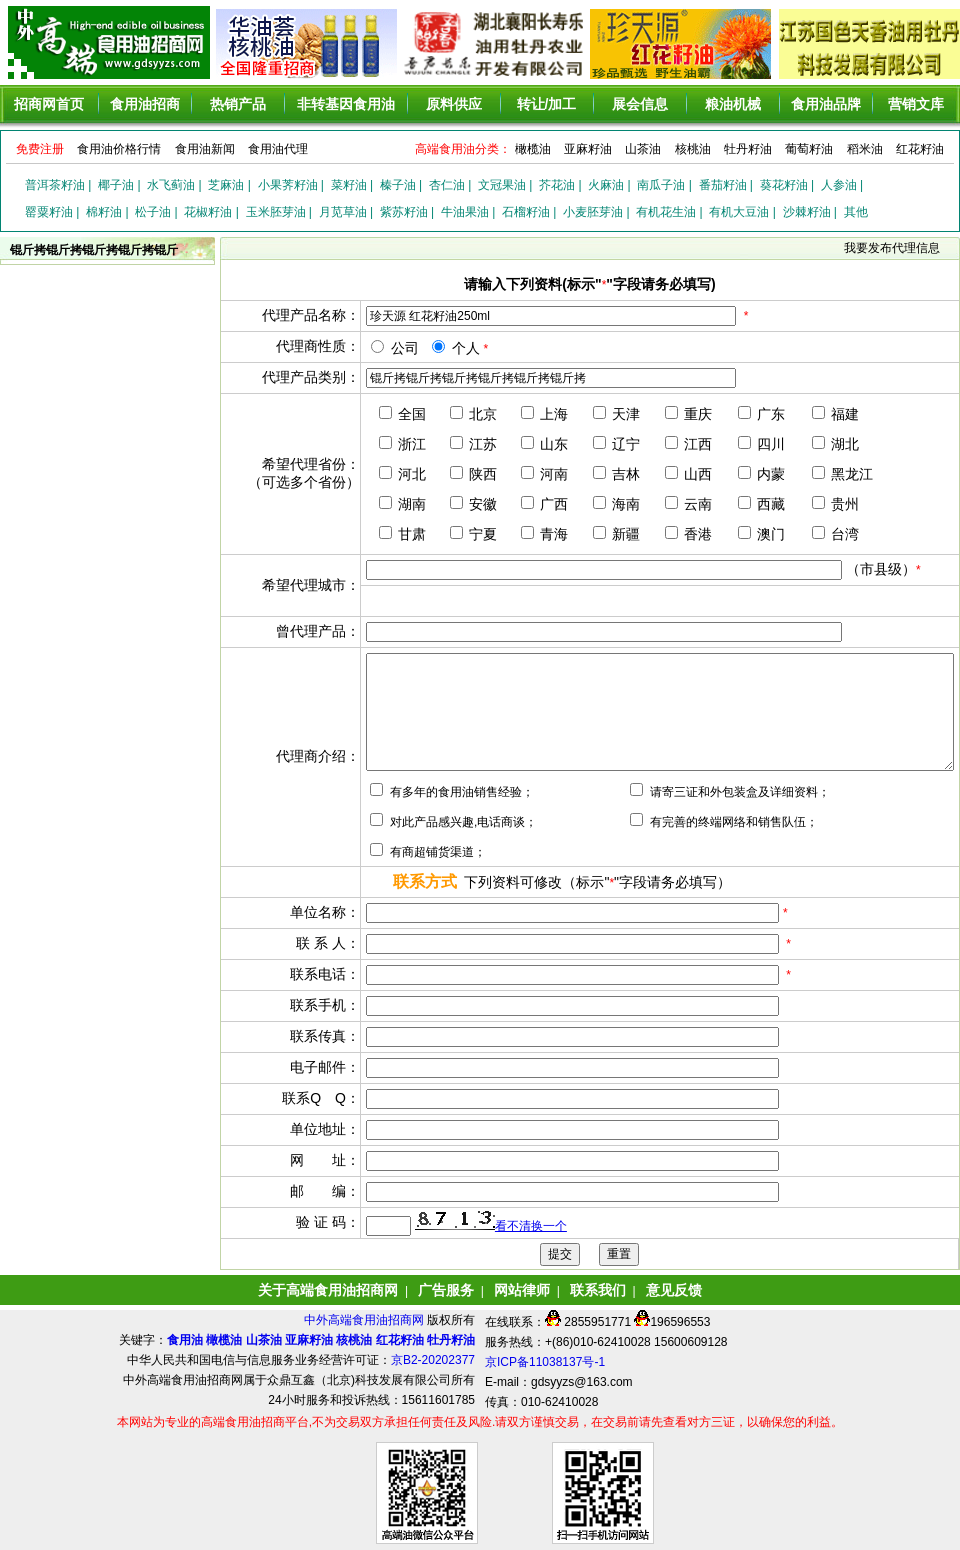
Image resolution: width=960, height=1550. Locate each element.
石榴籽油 (526, 212)
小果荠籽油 (288, 185)
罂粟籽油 (49, 212)
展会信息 (640, 104)
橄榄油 (533, 149)
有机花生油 (666, 212)
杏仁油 (447, 185)
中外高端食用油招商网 (365, 1320)
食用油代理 (278, 149)
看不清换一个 (531, 1226)
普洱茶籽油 (55, 185)
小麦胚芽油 (593, 212)
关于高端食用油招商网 (328, 1290)
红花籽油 (920, 149)
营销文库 (916, 104)
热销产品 (238, 104)
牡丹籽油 (748, 149)
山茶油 (643, 149)
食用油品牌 (826, 104)
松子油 (153, 212)
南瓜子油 (661, 185)
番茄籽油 (723, 185)
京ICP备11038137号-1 (545, 1362)
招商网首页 (49, 104)
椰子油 (116, 185)
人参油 (839, 185)
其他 (856, 212)
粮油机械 (733, 104)
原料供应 (454, 104)
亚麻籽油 (588, 149)
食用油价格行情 (119, 149)
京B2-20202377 (433, 1360)
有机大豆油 (739, 212)
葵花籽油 (784, 185)
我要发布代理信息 (892, 248)
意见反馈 (674, 1290)
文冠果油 (502, 185)
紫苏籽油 (404, 212)
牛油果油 (465, 212)
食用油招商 (145, 104)
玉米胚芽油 (276, 212)
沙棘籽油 (807, 212)
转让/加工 (547, 104)
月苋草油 (343, 212)
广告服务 (446, 1290)
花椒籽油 (208, 212)
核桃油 (693, 149)
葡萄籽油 (809, 149)
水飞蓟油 (171, 185)
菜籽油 (349, 185)
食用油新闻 (205, 149)
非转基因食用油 (346, 104)
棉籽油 (104, 212)
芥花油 (557, 185)
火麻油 (606, 185)
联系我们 (598, 1290)
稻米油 (865, 149)
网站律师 (522, 1290)
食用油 (185, 1340)
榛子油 (398, 185)
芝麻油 (226, 185)
